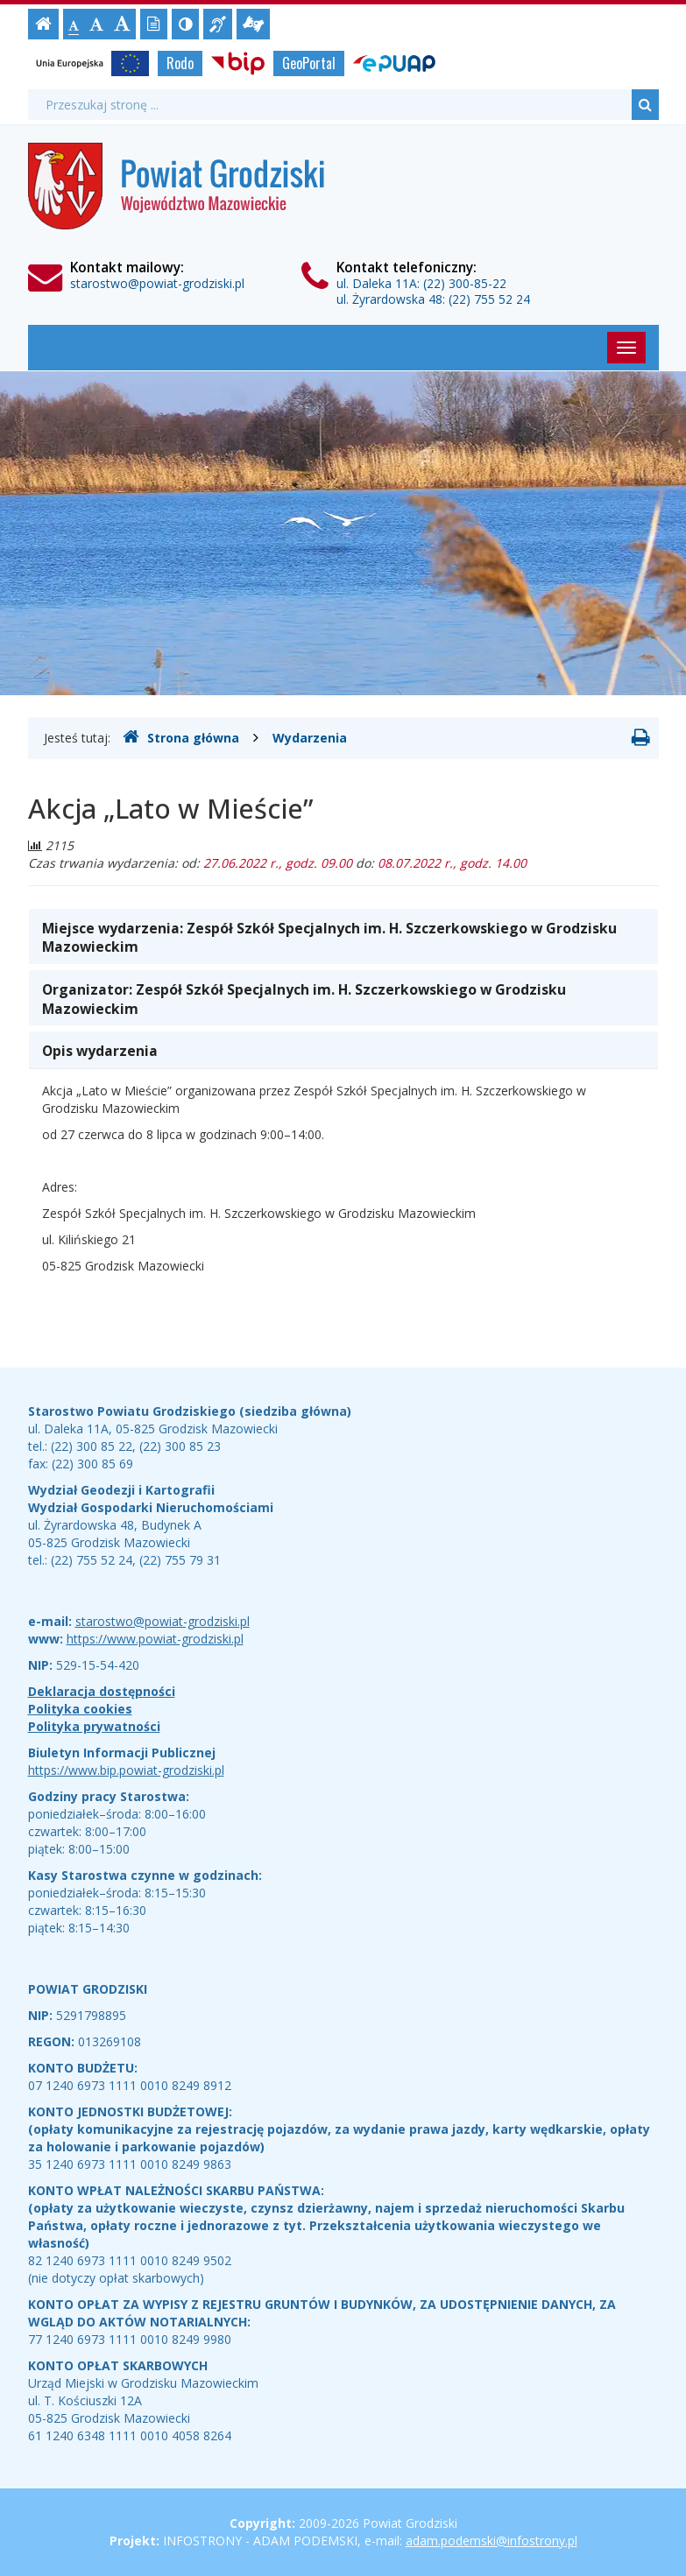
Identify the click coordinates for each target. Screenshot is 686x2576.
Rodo (180, 63)
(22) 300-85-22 (464, 283)
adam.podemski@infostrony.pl (491, 2540)
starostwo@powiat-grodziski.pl (157, 283)
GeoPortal (309, 63)
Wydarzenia (309, 737)
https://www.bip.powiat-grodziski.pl (126, 1770)
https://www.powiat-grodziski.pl (155, 1638)
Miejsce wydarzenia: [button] (329, 937)
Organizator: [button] (304, 999)
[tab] (343, 936)
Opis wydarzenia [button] (100, 1050)
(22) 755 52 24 (489, 299)
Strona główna (181, 737)
